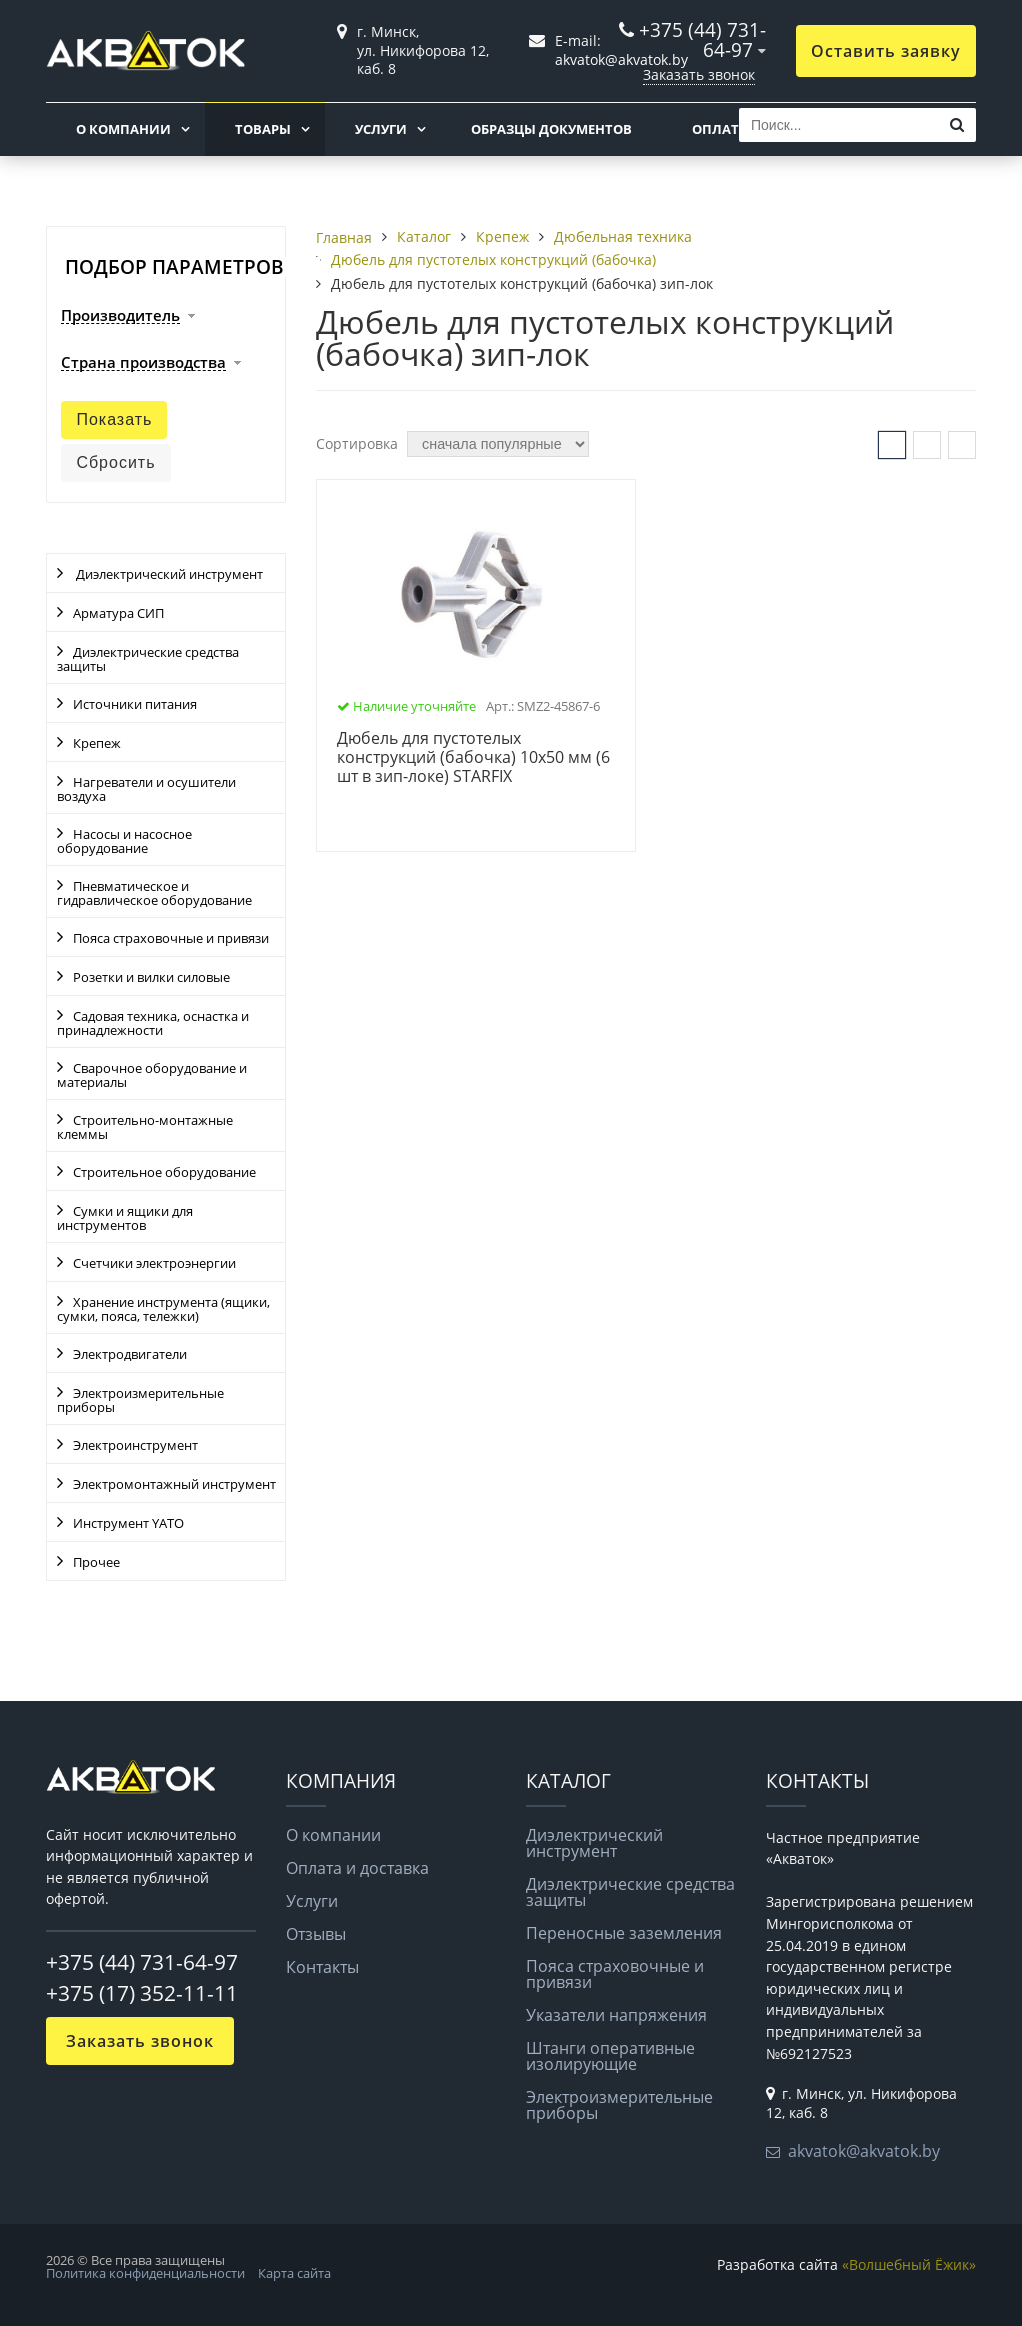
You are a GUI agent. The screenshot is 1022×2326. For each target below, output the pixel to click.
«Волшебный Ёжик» (909, 2264)
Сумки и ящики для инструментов (125, 1218)
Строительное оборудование (164, 1172)
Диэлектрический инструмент (168, 574)
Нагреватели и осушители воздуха (146, 789)
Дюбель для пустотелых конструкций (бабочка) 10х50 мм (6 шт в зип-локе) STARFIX (473, 758)
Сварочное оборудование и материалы (152, 1075)
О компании (123, 129)
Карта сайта (294, 2273)
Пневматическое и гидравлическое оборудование (154, 893)
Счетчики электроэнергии (154, 1263)
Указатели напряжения (616, 2015)
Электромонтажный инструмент (174, 1484)
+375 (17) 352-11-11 (142, 1993)
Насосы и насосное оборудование (124, 841)
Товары (263, 129)
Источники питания (135, 704)
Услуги (381, 129)
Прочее (96, 1562)
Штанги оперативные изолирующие (610, 2056)
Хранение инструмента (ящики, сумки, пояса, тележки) (163, 1309)
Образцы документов (551, 129)
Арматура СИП (118, 613)
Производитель (120, 316)
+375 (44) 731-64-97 (702, 39)
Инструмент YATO (128, 1523)
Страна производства (143, 363)
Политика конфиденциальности (145, 2273)
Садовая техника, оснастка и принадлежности (153, 1023)
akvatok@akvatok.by (864, 2151)
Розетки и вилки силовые (151, 977)
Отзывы (316, 1934)
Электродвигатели (130, 1354)
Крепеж (97, 743)
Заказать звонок (699, 74)
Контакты (322, 1967)
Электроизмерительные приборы (140, 1400)
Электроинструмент (135, 1445)
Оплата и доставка (357, 1868)
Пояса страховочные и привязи (171, 938)
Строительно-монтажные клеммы (145, 1127)
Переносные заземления (624, 1933)
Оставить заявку (886, 51)
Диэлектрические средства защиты (148, 659)
